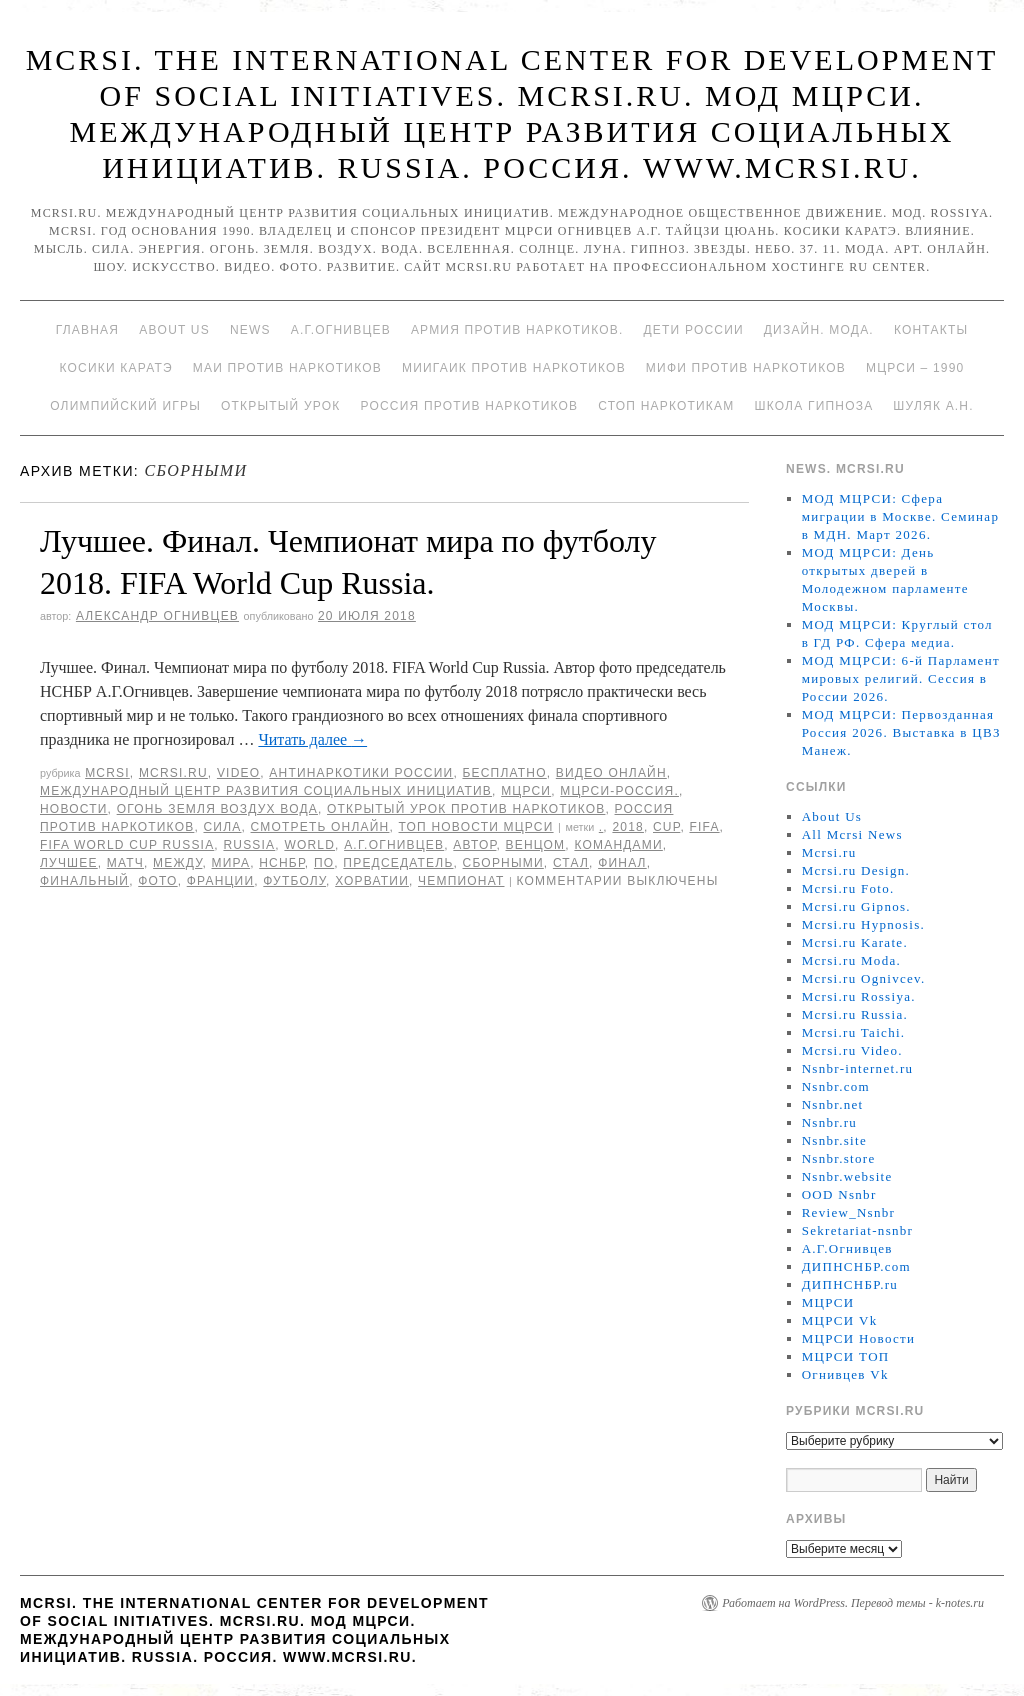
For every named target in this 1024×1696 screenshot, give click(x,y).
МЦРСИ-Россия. (619, 791)
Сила (222, 827)
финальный (84, 881)
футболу (294, 881)
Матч (125, 863)
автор (474, 845)
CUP (666, 827)
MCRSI (107, 773)
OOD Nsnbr (839, 1194)
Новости (74, 809)
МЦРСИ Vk (840, 1320)
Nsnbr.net (833, 1104)
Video (238, 773)
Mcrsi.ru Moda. (851, 960)
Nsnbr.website (847, 1176)
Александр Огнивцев (157, 616)
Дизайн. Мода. (819, 330)
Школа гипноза (813, 406)
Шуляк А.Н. (933, 406)
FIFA (704, 827)
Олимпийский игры (125, 406)
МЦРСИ (526, 791)
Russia (249, 845)
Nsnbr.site (834, 1140)
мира (231, 863)
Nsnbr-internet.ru (858, 1068)
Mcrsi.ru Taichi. (854, 1032)
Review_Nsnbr (849, 1212)
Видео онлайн (611, 773)
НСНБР (282, 863)
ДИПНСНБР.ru (850, 1284)
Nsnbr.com (836, 1086)
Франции (221, 881)
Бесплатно (504, 773)
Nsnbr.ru (830, 1122)
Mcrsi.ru (173, 773)
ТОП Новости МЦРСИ (476, 827)
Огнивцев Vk (845, 1374)
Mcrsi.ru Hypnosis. (863, 924)
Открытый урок (280, 406)
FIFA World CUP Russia (127, 845)
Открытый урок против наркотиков (466, 809)
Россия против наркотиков (469, 406)
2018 (628, 827)
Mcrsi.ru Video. (852, 1050)
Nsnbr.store (839, 1158)
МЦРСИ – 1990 (915, 368)
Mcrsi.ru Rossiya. (859, 996)
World (309, 845)
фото (157, 881)
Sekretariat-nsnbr (858, 1230)
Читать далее (312, 739)
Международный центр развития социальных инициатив (266, 791)
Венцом (536, 845)
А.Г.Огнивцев (341, 330)
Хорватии (372, 881)
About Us (174, 330)
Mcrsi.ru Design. (856, 870)
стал (571, 863)
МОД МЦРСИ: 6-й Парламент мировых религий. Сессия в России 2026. (901, 678)
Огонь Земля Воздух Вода (217, 809)
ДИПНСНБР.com (856, 1266)
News (250, 330)
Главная (87, 330)
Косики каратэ (116, 368)
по (324, 863)
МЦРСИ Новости (859, 1338)
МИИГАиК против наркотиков (514, 368)
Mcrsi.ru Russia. (855, 1014)
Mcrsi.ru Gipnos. (856, 906)
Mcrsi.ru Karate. (855, 942)
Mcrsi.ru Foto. (848, 888)
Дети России (694, 330)
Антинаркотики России (361, 773)
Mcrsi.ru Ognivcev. (864, 978)
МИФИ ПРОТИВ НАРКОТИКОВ (746, 368)
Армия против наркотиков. (517, 330)
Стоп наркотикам (666, 406)
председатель (398, 863)
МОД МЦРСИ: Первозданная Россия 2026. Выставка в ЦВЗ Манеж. (901, 732)
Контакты (931, 330)
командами (618, 845)
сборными (503, 863)
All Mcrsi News (852, 834)
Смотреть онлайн (320, 827)
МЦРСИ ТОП (846, 1356)
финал (622, 863)
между (177, 863)
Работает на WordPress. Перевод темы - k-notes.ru (853, 1603)
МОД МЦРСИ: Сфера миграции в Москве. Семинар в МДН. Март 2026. (901, 516)
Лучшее (69, 863)
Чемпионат (461, 881)
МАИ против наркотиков (287, 368)
